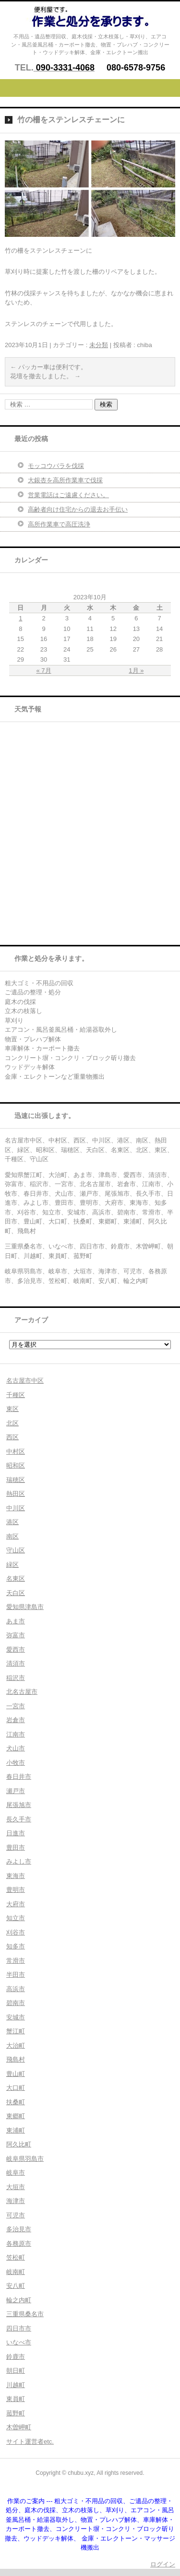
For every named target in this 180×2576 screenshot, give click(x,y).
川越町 (15, 2385)
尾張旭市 (18, 1804)
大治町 (15, 2045)
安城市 (15, 2017)
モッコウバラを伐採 (56, 465)
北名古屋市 (21, 1691)
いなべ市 (18, 2342)
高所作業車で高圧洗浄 (59, 524)
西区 (12, 1437)
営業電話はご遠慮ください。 (68, 495)
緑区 (12, 1564)
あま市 (15, 1621)
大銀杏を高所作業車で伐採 (65, 480)
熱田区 (15, 1493)
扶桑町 (15, 2102)
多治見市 (18, 2229)
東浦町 (15, 2130)
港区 (12, 1522)
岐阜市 (15, 2172)
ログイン (162, 2564)
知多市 (15, 1946)
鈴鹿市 (15, 2356)
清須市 (15, 1663)
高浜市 (15, 1989)
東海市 (15, 1875)
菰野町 (15, 2413)
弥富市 (15, 1635)
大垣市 (15, 2187)
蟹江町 (15, 2031)
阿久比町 (18, 2144)
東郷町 (15, 2116)
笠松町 (15, 2257)
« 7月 (43, 670)
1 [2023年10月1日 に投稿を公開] (20, 618)
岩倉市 (15, 1720)
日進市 (15, 1833)
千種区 (15, 1395)
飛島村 (15, 2059)
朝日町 (15, 2370)
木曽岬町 (18, 2427)
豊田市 (15, 1847)
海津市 (15, 2200)
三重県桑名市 (25, 2314)
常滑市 (15, 1960)
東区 (12, 1408)
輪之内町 (18, 2300)
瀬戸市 (15, 1791)
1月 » (136, 670)
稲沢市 (15, 1677)
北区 (12, 1423)
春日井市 (18, 1776)
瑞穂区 (15, 1479)
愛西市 (15, 1649)
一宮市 (15, 1706)
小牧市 (15, 1762)
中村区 (15, 1451)
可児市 (15, 2215)
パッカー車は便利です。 (48, 367)
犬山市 (15, 1748)
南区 (12, 1536)
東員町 (15, 2398)
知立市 (15, 1918)
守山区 (15, 1550)
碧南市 (15, 2002)
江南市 (15, 1734)
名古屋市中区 (25, 1380)
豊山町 (15, 2073)
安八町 (15, 2285)
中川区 (15, 1508)
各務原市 (18, 2243)
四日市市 (18, 2328)
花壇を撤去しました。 (45, 376)
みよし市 (18, 1861)
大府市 (15, 1904)
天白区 (15, 1593)
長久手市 (18, 1819)
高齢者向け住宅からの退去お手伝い (78, 509)
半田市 (15, 1974)
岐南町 (15, 2271)
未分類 (98, 345)
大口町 (15, 2087)
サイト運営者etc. (30, 2441)
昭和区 (15, 1465)
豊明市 (15, 1889)
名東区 (15, 1578)
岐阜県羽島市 (25, 2158)
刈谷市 (15, 1932)
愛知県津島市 (25, 1606)
